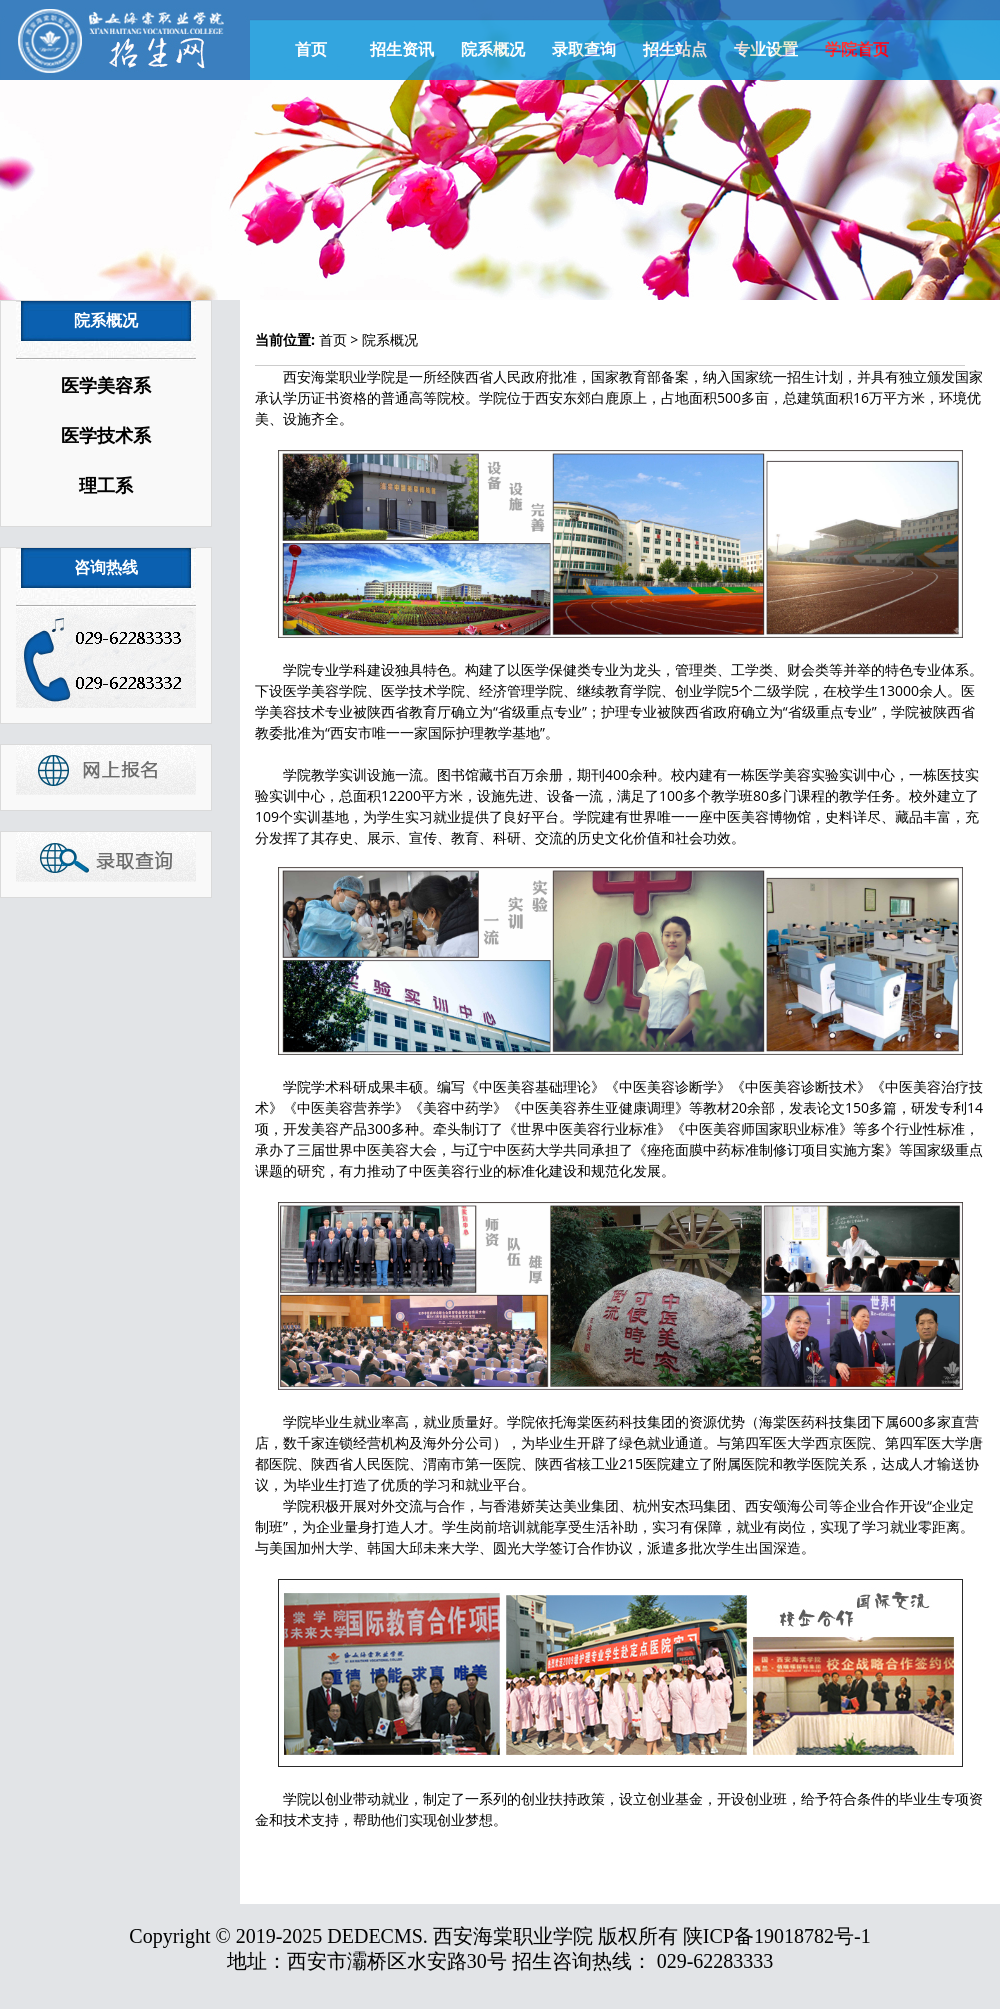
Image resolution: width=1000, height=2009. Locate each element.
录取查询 (584, 49)
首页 (311, 49)
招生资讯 (402, 49)
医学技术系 (106, 436)
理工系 (106, 486)
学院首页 (857, 49)
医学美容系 (106, 386)
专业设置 (766, 49)
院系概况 (493, 49)
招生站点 (675, 49)
